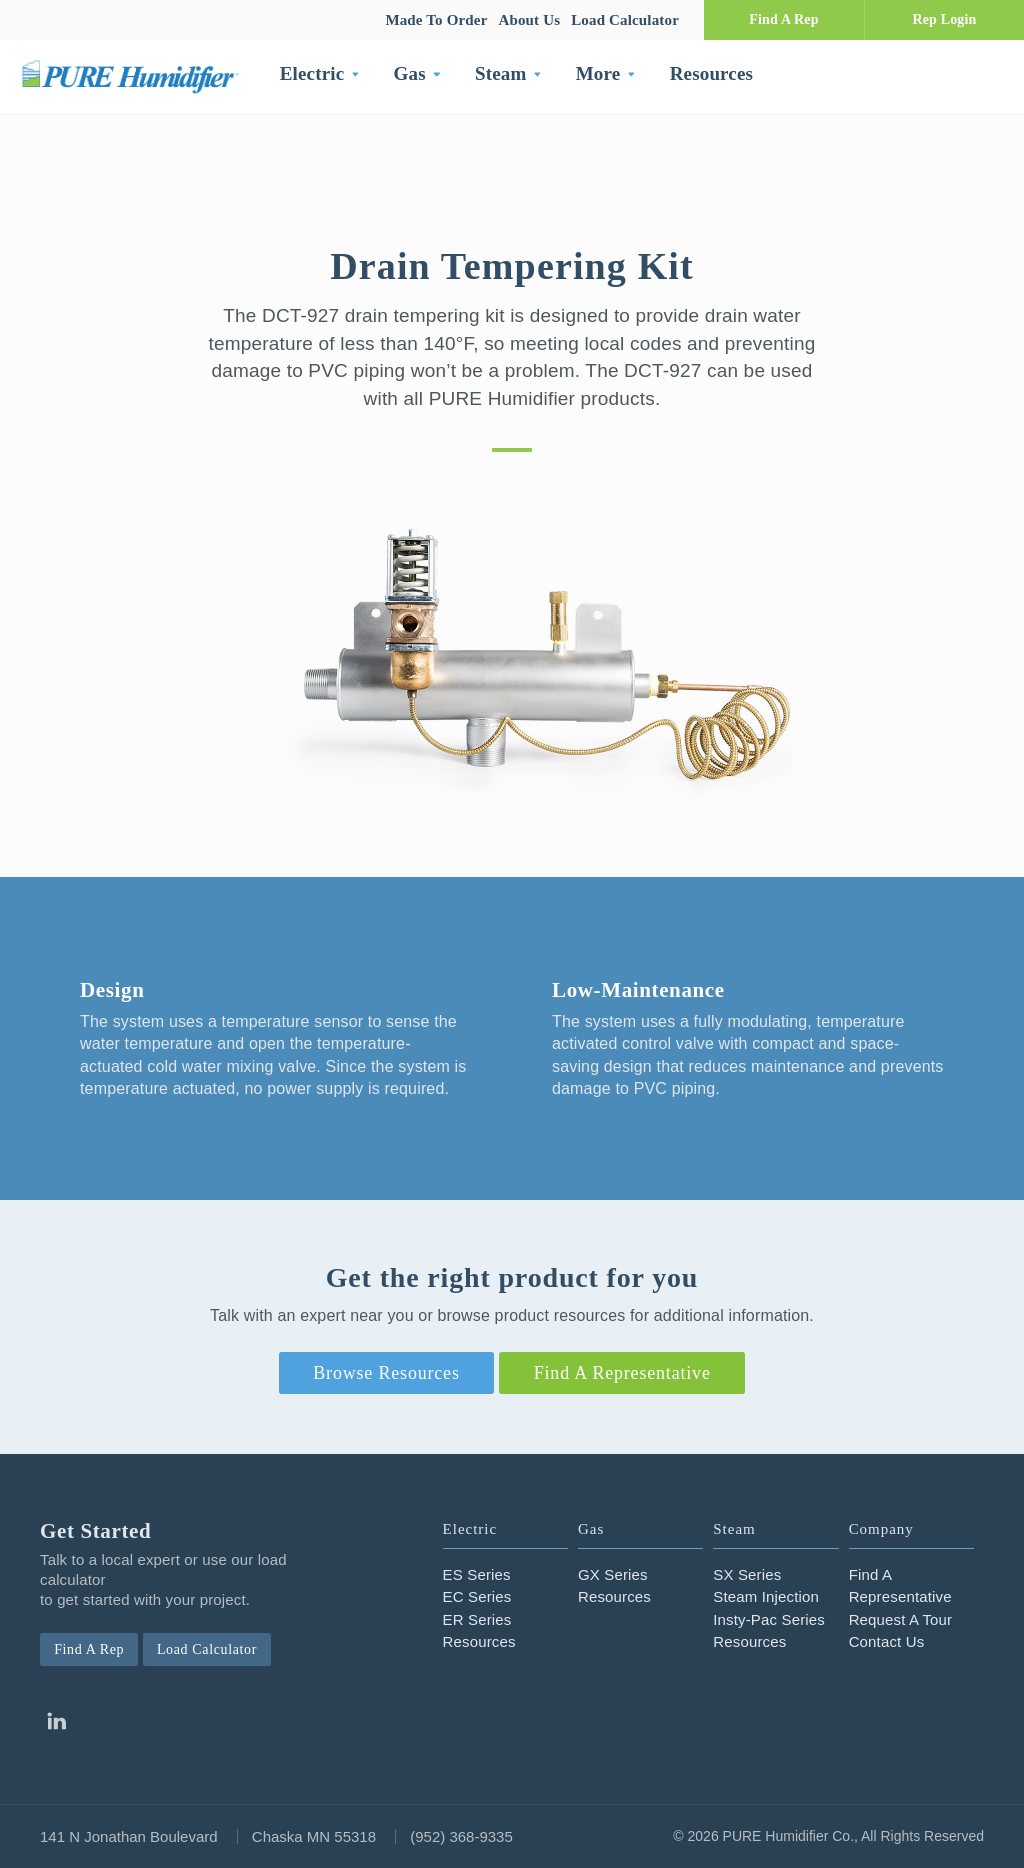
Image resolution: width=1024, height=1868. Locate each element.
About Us (529, 20)
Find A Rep (783, 19)
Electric (312, 73)
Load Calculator (625, 20)
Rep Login (944, 19)
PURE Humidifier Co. (135, 76)
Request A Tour (901, 1619)
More (598, 73)
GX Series (613, 1574)
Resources (711, 73)
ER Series (477, 1619)
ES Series (477, 1574)
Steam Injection (766, 1596)
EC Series (477, 1596)
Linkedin (56, 1721)
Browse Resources (386, 1373)
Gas (410, 73)
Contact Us (887, 1641)
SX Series (747, 1574)
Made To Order (436, 20)
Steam (500, 73)
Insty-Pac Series (769, 1619)
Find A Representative (622, 1373)
